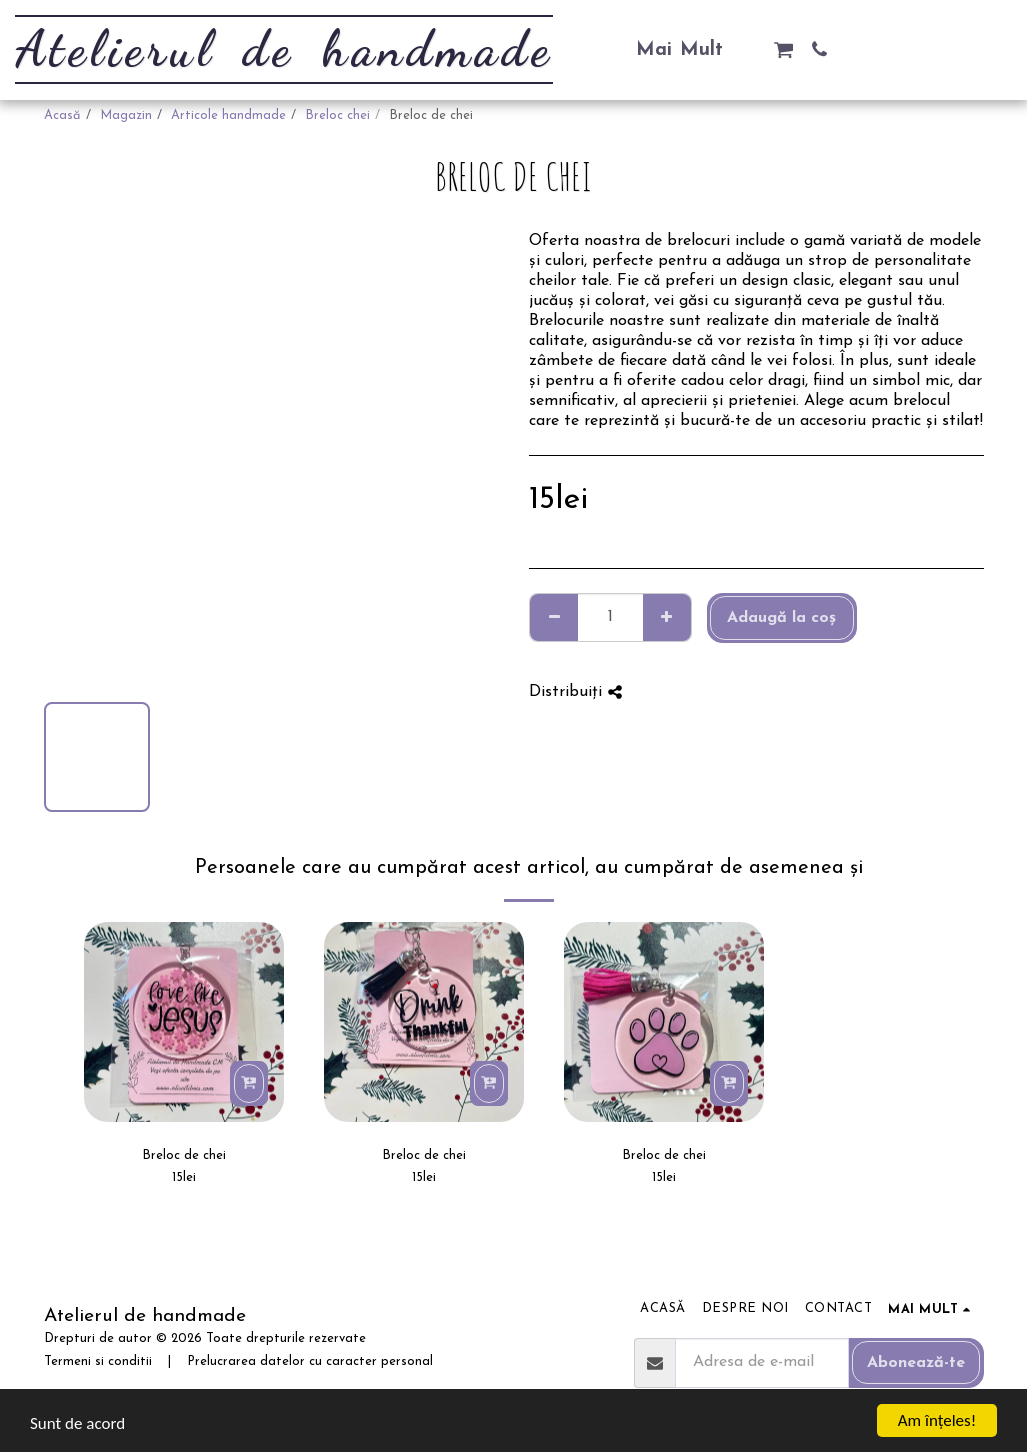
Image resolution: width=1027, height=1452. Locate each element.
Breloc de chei (184, 1155)
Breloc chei (337, 115)
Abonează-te (916, 1363)
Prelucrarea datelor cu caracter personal (310, 1361)
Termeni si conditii (98, 1361)
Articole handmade (228, 115)
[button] (783, 49)
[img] (184, 1022)
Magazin (126, 115)
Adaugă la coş (781, 618)
